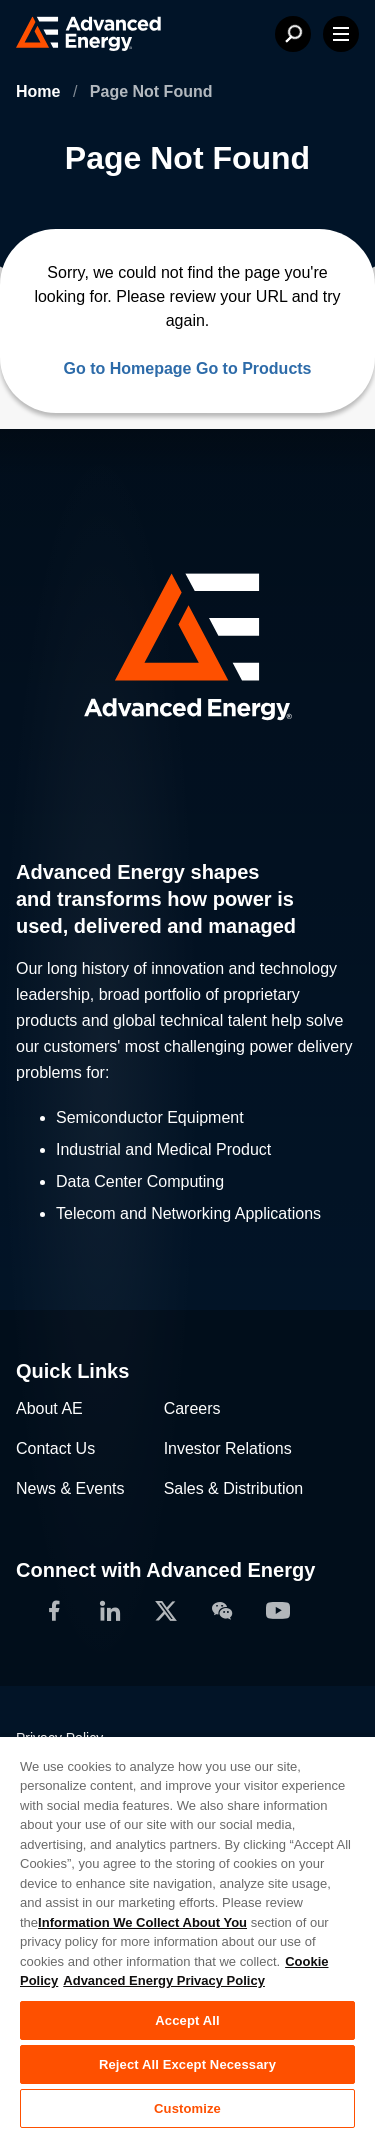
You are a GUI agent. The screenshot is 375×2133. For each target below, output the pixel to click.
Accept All (187, 2020)
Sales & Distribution (234, 1488)
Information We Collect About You (142, 1922)
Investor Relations (228, 1448)
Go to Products (254, 368)
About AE (49, 1408)
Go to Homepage (127, 368)
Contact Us (55, 1448)
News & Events (70, 1488)
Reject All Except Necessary (187, 2064)
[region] (187, 1934)
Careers (192, 1408)
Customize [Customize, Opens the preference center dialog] (187, 2108)
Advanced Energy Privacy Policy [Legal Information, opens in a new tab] (164, 1980)
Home (40, 91)
